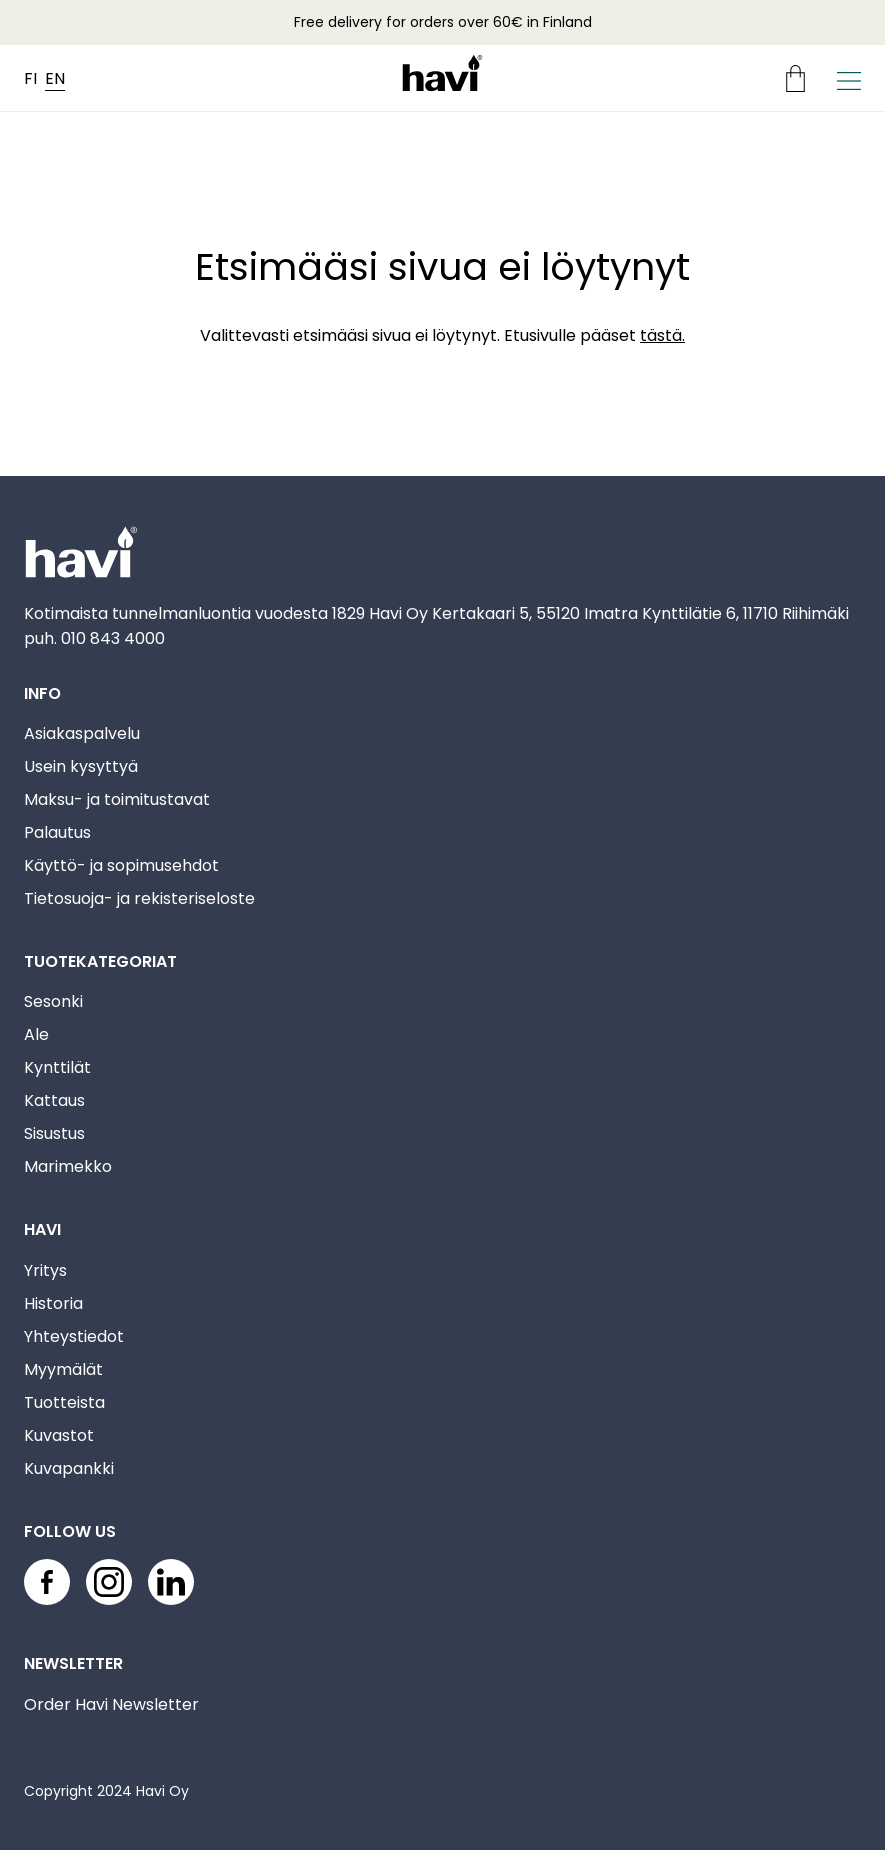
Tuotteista (64, 1402)
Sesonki (53, 1001)
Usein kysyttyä (81, 766)
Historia (53, 1303)
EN (55, 78)
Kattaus (54, 1100)
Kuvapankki (69, 1468)
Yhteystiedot (74, 1336)
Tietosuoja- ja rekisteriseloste (139, 898)
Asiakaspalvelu (82, 733)
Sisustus (54, 1133)
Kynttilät (57, 1067)
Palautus (57, 832)
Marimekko (68, 1166)
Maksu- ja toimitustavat (117, 799)
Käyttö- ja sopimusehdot (121, 865)
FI (30, 78)
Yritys (45, 1270)
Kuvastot (59, 1435)
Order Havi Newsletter (111, 1704)
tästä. (662, 335)
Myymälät (63, 1369)
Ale (36, 1034)
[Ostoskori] (803, 78)
